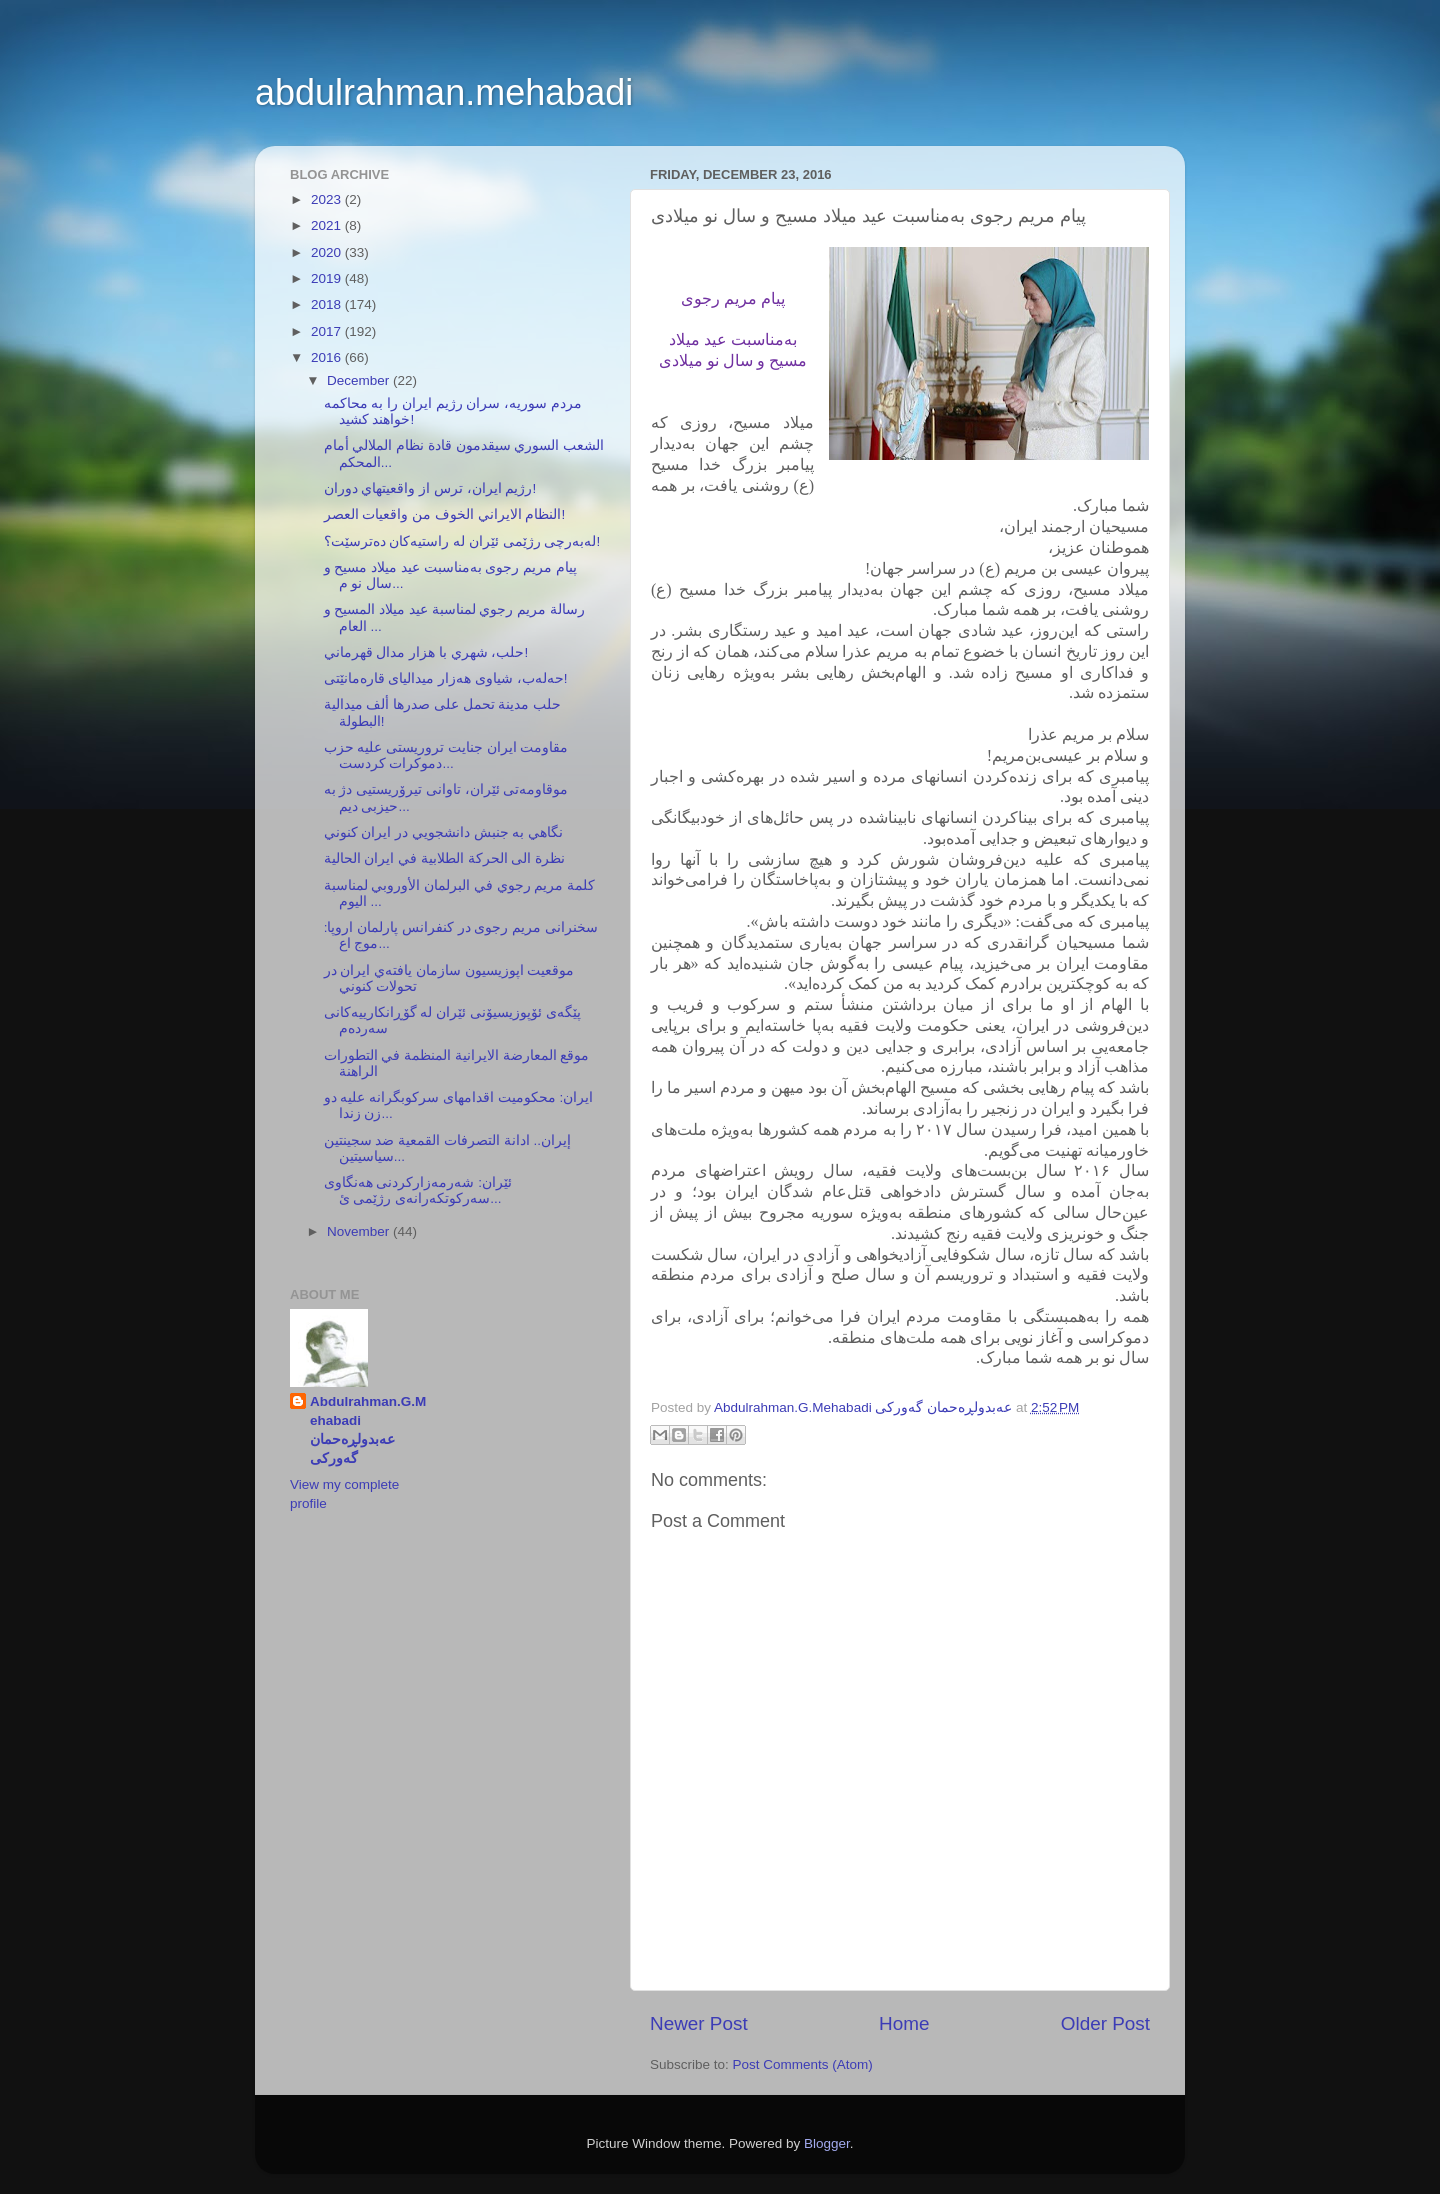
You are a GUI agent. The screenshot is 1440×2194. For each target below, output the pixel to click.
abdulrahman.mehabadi (444, 92)
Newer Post (699, 2023)
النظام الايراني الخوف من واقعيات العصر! (445, 514)
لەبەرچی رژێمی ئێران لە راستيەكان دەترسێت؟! (462, 541)
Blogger (827, 2143)
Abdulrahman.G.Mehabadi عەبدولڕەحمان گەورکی (368, 1430)
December (360, 380)
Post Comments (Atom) (803, 2064)
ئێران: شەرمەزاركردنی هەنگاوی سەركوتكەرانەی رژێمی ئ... (418, 1190)
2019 (328, 278)
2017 (328, 331)
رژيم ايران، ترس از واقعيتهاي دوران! (430, 488)
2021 (328, 225)
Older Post (1105, 2023)
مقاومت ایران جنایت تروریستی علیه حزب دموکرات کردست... (446, 755)
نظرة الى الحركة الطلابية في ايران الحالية (445, 858)
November (360, 1231)
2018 (328, 304)
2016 (328, 357)
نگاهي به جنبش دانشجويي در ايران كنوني (444, 832)
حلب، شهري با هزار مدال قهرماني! (426, 652)
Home (904, 2023)
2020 (328, 252)
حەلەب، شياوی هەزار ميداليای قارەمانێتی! (446, 678)
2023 (328, 199)
